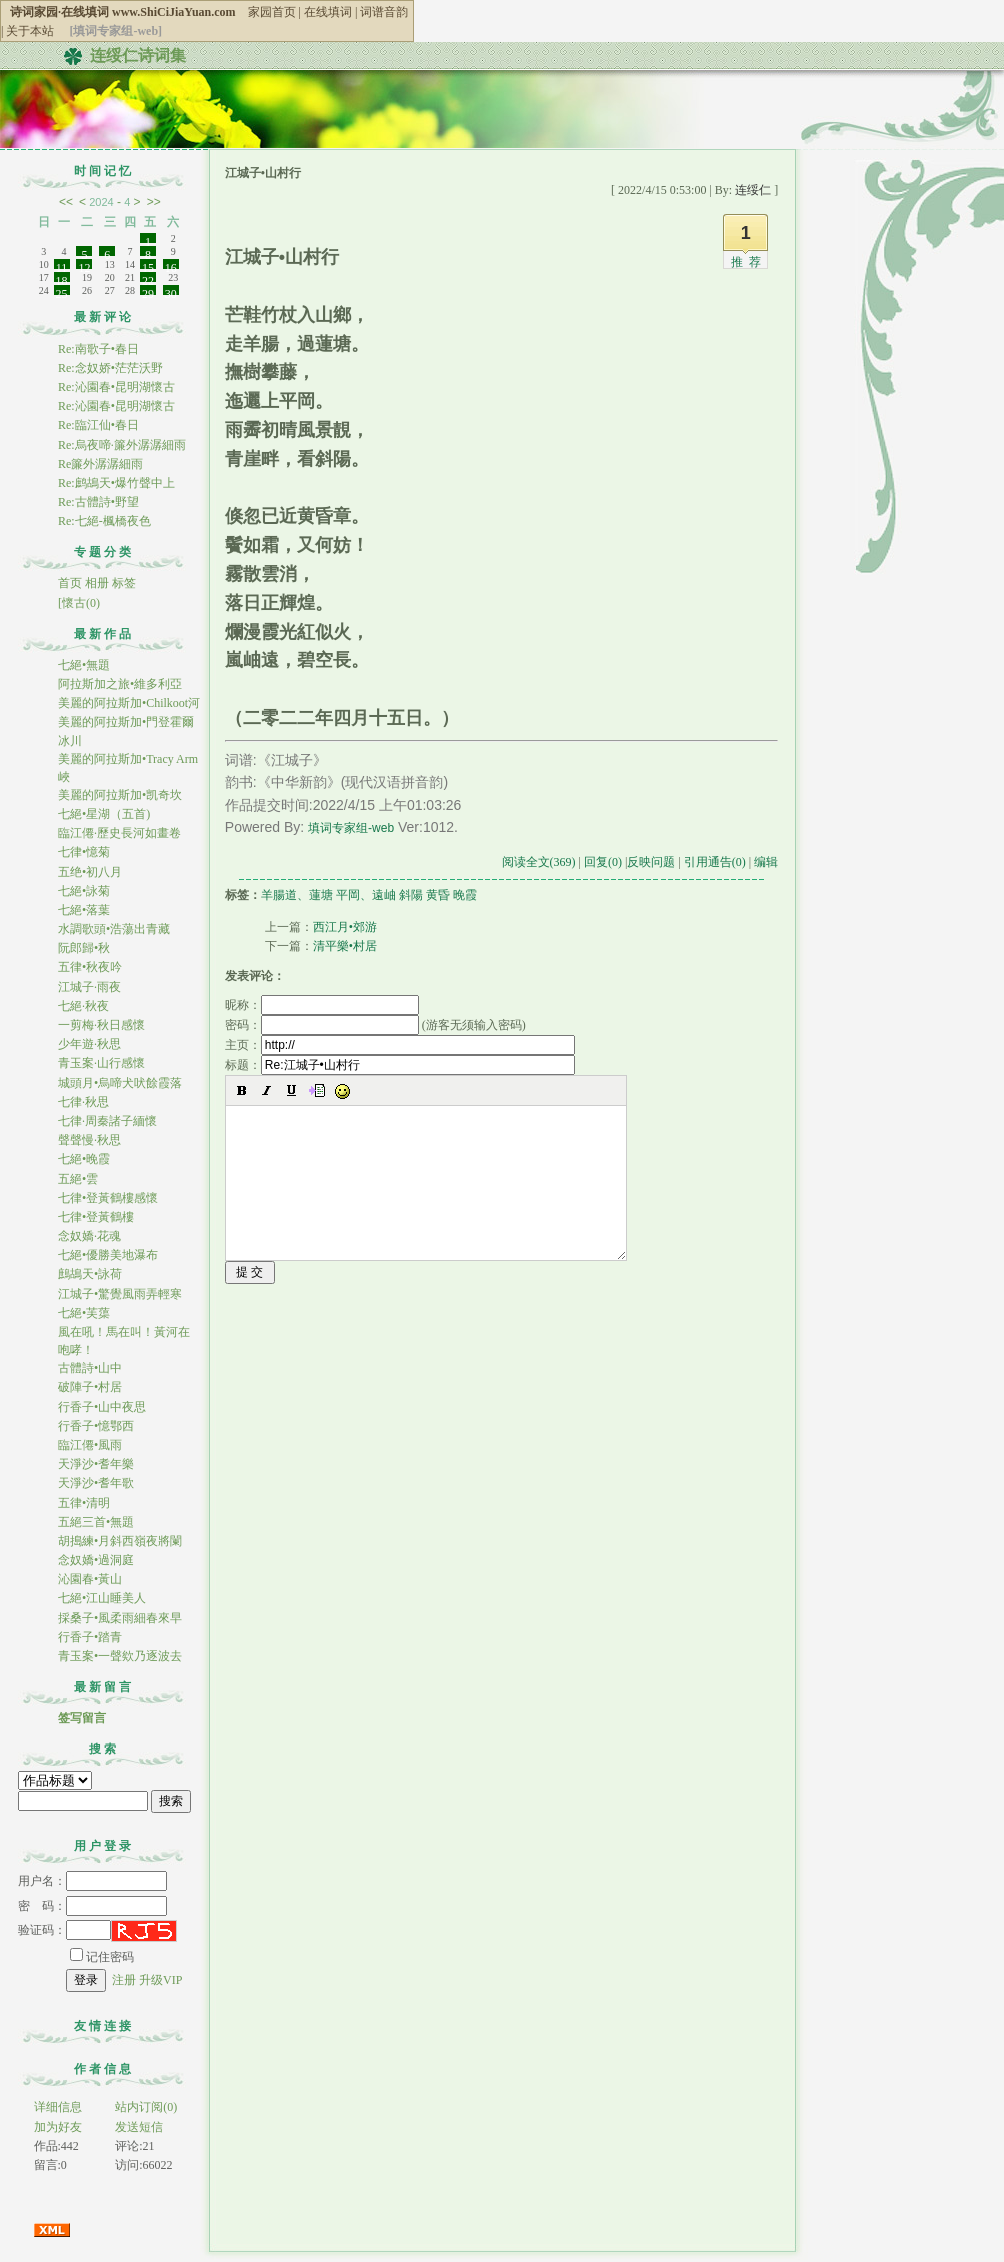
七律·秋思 (83, 1102)
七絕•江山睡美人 (102, 1598)
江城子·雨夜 (89, 987)
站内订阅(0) (146, 2107)
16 (171, 265)
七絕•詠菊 (84, 891)
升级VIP (160, 1980)
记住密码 (102, 1957)
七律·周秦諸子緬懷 (107, 1121)
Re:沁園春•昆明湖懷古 (116, 387)
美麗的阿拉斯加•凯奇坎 (120, 795)
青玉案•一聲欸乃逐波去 (120, 1656)
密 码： (92, 1906)
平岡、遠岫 (366, 895)
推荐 (749, 262)
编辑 (766, 862)
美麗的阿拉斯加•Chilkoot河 (129, 703)
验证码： (64, 1930)
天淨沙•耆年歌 (96, 1483)
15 (148, 265)
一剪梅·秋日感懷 (101, 1025)
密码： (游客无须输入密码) (375, 1025)
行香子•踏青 (90, 1637)
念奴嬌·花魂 (89, 1236)
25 (62, 291)
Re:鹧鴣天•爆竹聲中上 (116, 483)
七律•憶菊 (84, 852)
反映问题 (651, 862)
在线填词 (328, 12)
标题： (400, 1065)
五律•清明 (84, 1503)
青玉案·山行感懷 (101, 1063)
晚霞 (465, 895)
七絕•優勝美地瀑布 (108, 1255)
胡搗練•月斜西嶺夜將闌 (120, 1541)
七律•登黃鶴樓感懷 (108, 1198)
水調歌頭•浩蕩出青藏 (114, 929)
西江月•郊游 (345, 927)
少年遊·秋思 (89, 1044)
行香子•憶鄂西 (96, 1426)
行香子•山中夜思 (102, 1407)
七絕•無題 (84, 665)
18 (62, 278)
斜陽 (411, 895)
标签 (124, 583)
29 (148, 291)
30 (171, 291)
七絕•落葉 (84, 910)
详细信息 (58, 2107)
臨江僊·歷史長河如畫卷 (119, 833)
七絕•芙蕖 (84, 1313)
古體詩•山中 (90, 1368)
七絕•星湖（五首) (104, 814)
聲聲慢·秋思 (89, 1140)
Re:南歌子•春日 (98, 349)
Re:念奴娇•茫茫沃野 (110, 368)
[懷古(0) (79, 603)
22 (148, 278)
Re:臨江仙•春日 (98, 425)
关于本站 (30, 31)
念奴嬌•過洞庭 (96, 1560)
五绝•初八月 (90, 872)
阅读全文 (539, 862)
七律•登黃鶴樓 (96, 1217)
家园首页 (272, 12)
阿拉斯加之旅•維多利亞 (120, 684)
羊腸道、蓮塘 (297, 895)
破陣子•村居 (90, 1387)
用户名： (92, 1881)
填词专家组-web (351, 828)
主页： (400, 1045)
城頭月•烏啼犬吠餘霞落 (120, 1083)
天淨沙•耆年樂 (96, 1464)
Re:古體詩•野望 (98, 502)
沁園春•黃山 (90, 1579)
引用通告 (715, 862)
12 (84, 265)
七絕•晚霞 (84, 1159)
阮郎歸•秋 (84, 948)
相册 (97, 583)
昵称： (322, 1005)
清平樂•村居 (345, 946)
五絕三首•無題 (96, 1522)
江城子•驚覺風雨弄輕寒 (120, 1294)
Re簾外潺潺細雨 (100, 464)
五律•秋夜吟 (90, 967)
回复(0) (603, 862)
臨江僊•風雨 (90, 1445)
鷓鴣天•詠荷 (90, 1274)
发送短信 (139, 2127)
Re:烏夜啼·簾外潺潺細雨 (122, 445)
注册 (124, 1980)
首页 (70, 583)
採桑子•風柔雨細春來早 (120, 1618)
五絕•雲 (78, 1179)
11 (62, 265)
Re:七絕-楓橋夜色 (104, 521)
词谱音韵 (384, 12)
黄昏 (438, 895)
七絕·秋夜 (83, 1006)
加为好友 (58, 2127)
